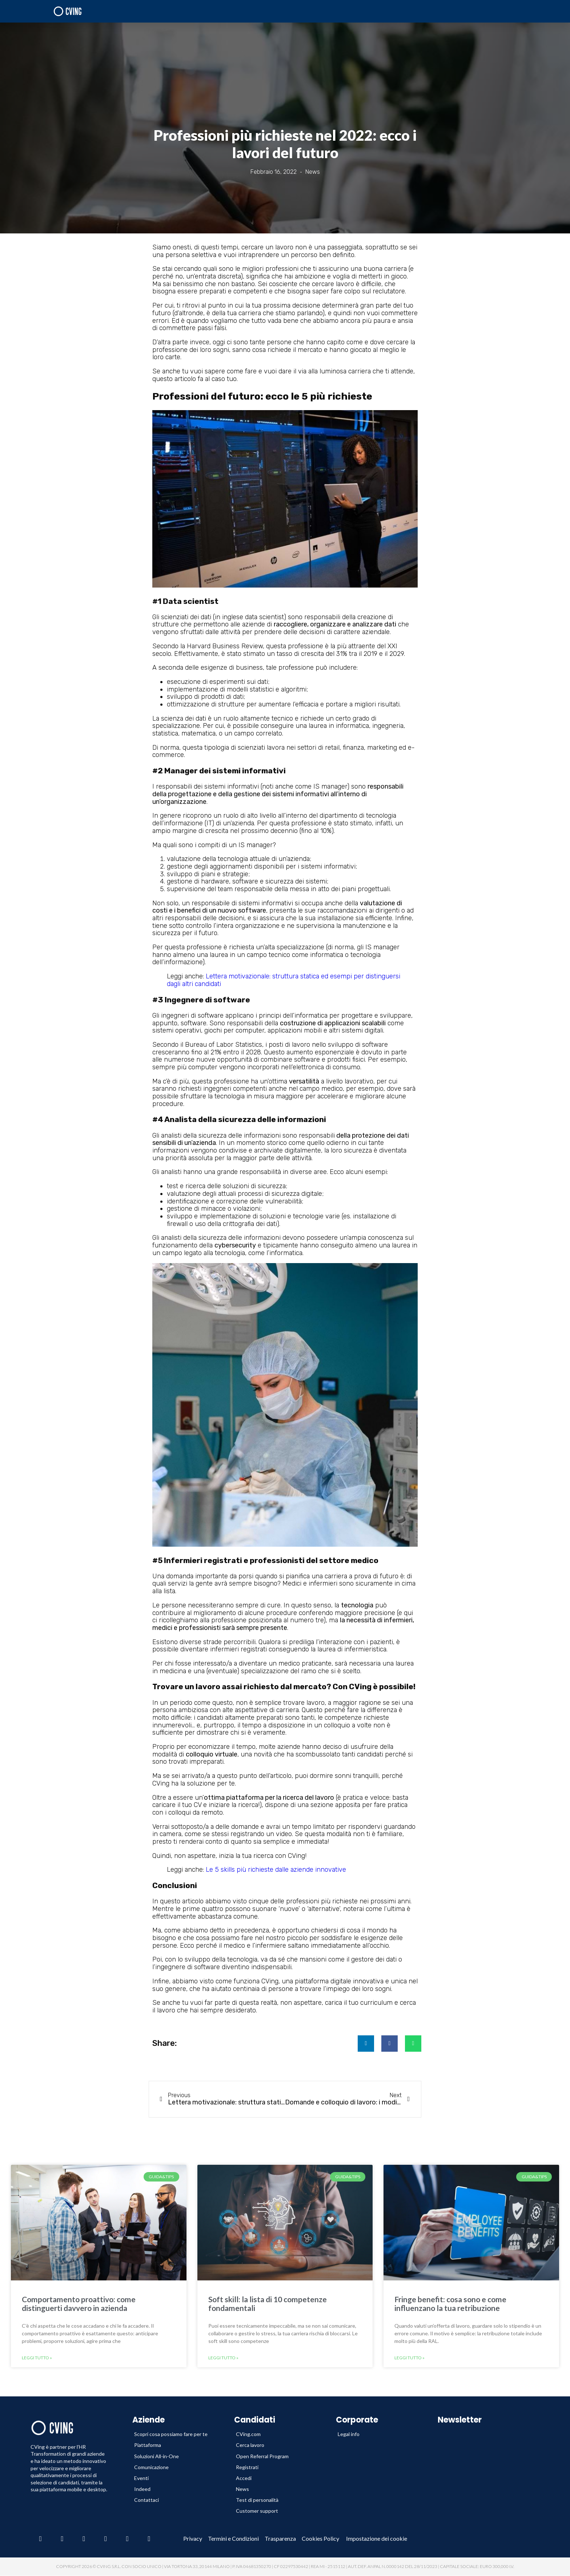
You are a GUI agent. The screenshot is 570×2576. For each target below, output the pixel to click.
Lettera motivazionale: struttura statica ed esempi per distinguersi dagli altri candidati (283, 980)
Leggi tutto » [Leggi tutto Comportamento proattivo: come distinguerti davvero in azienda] (37, 2357)
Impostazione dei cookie (376, 2538)
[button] (366, 2043)
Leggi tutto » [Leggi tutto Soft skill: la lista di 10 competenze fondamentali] (223, 2357)
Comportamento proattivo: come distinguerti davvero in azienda (79, 2303)
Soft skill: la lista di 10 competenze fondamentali (267, 2303)
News (312, 171)
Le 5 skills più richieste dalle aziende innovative (276, 1870)
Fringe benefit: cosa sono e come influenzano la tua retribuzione (450, 2303)
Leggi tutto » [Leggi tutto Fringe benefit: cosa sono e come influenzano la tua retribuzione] (409, 2357)
